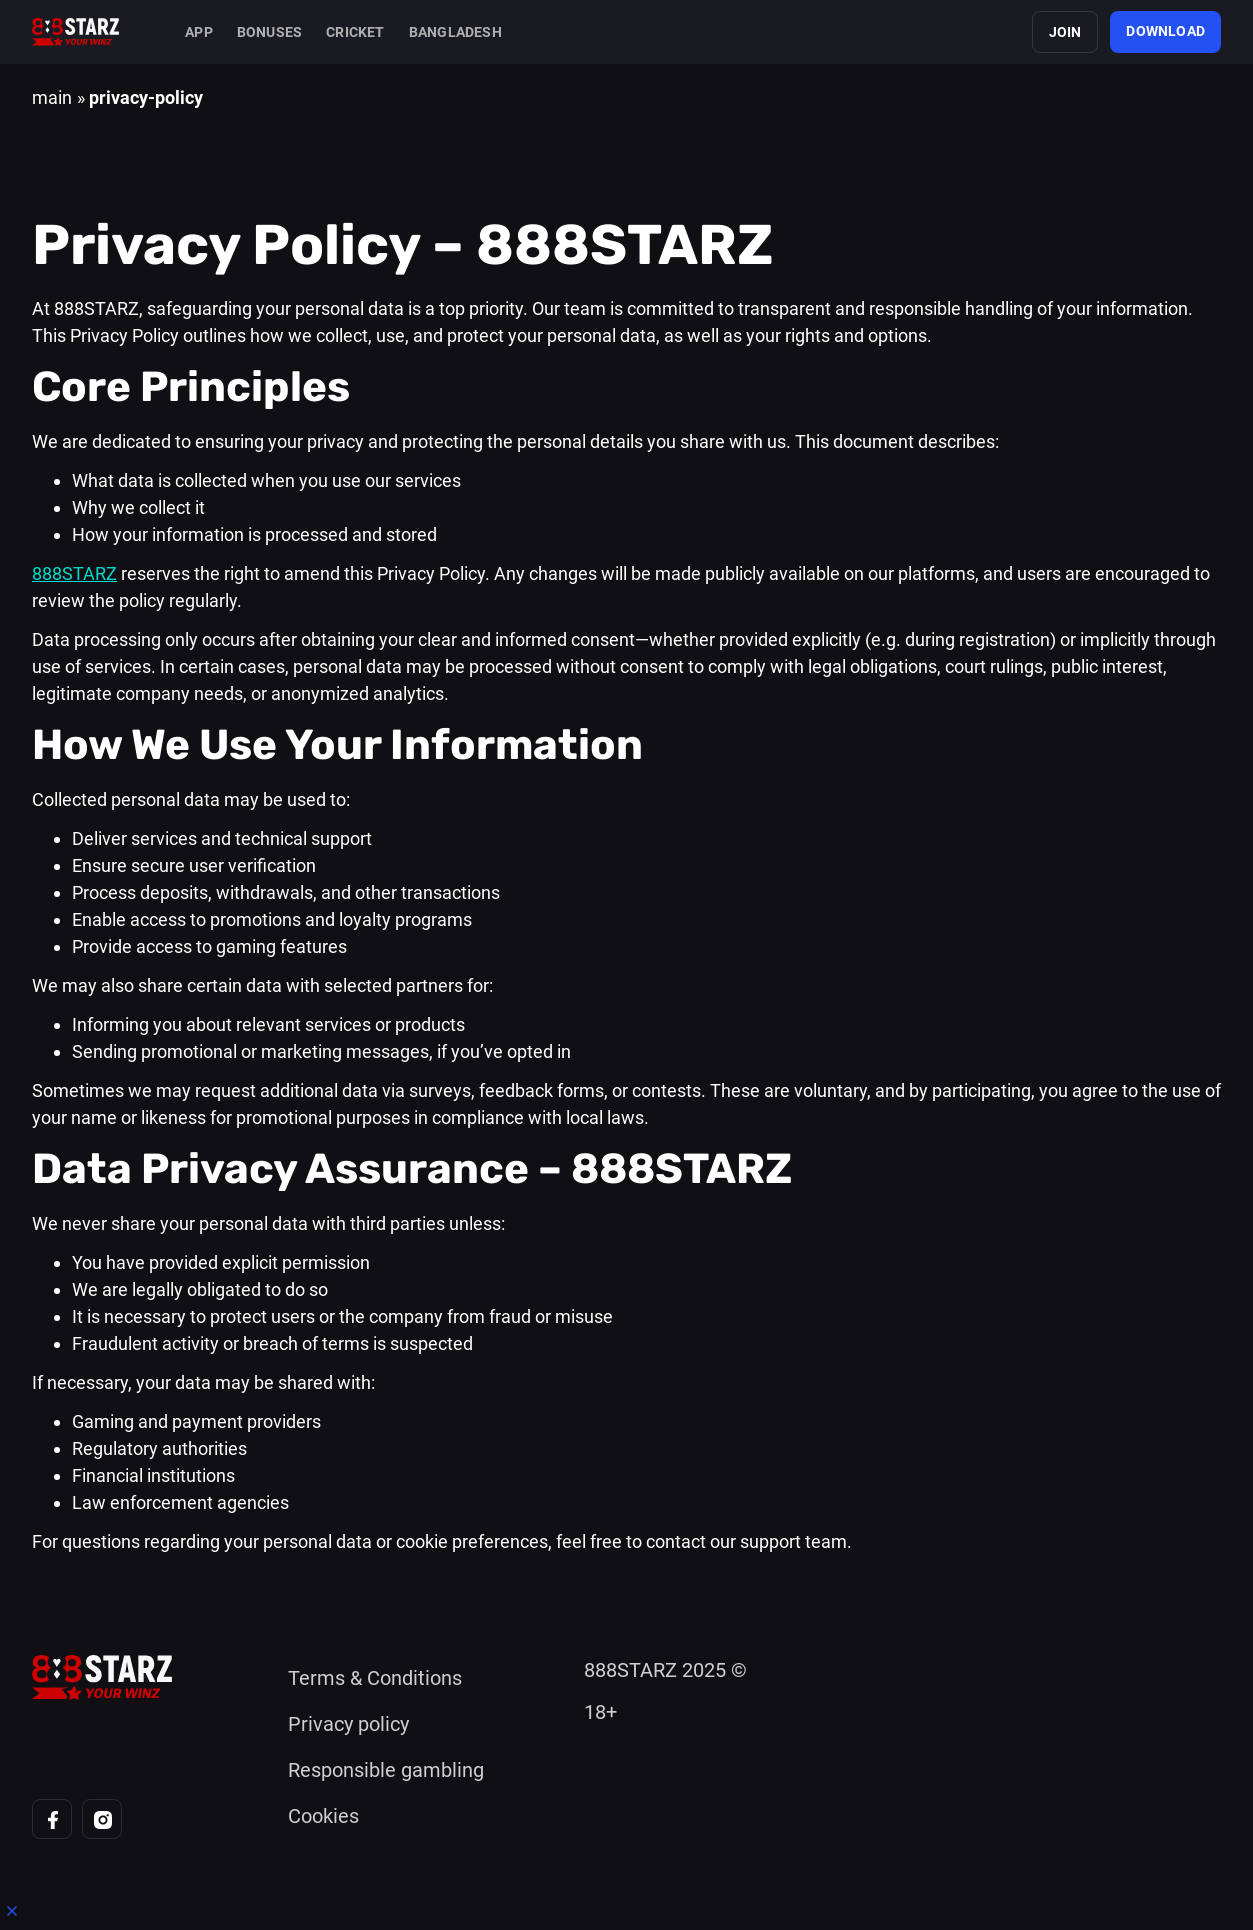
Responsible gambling (386, 1770)
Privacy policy (348, 1724)
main (52, 97)
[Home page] (75, 32)
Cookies (323, 1816)
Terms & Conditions (375, 1678)
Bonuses (269, 32)
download (1165, 31)
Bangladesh (455, 32)
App (199, 32)
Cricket (355, 32)
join (1065, 32)
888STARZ (74, 573)
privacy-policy (146, 97)
